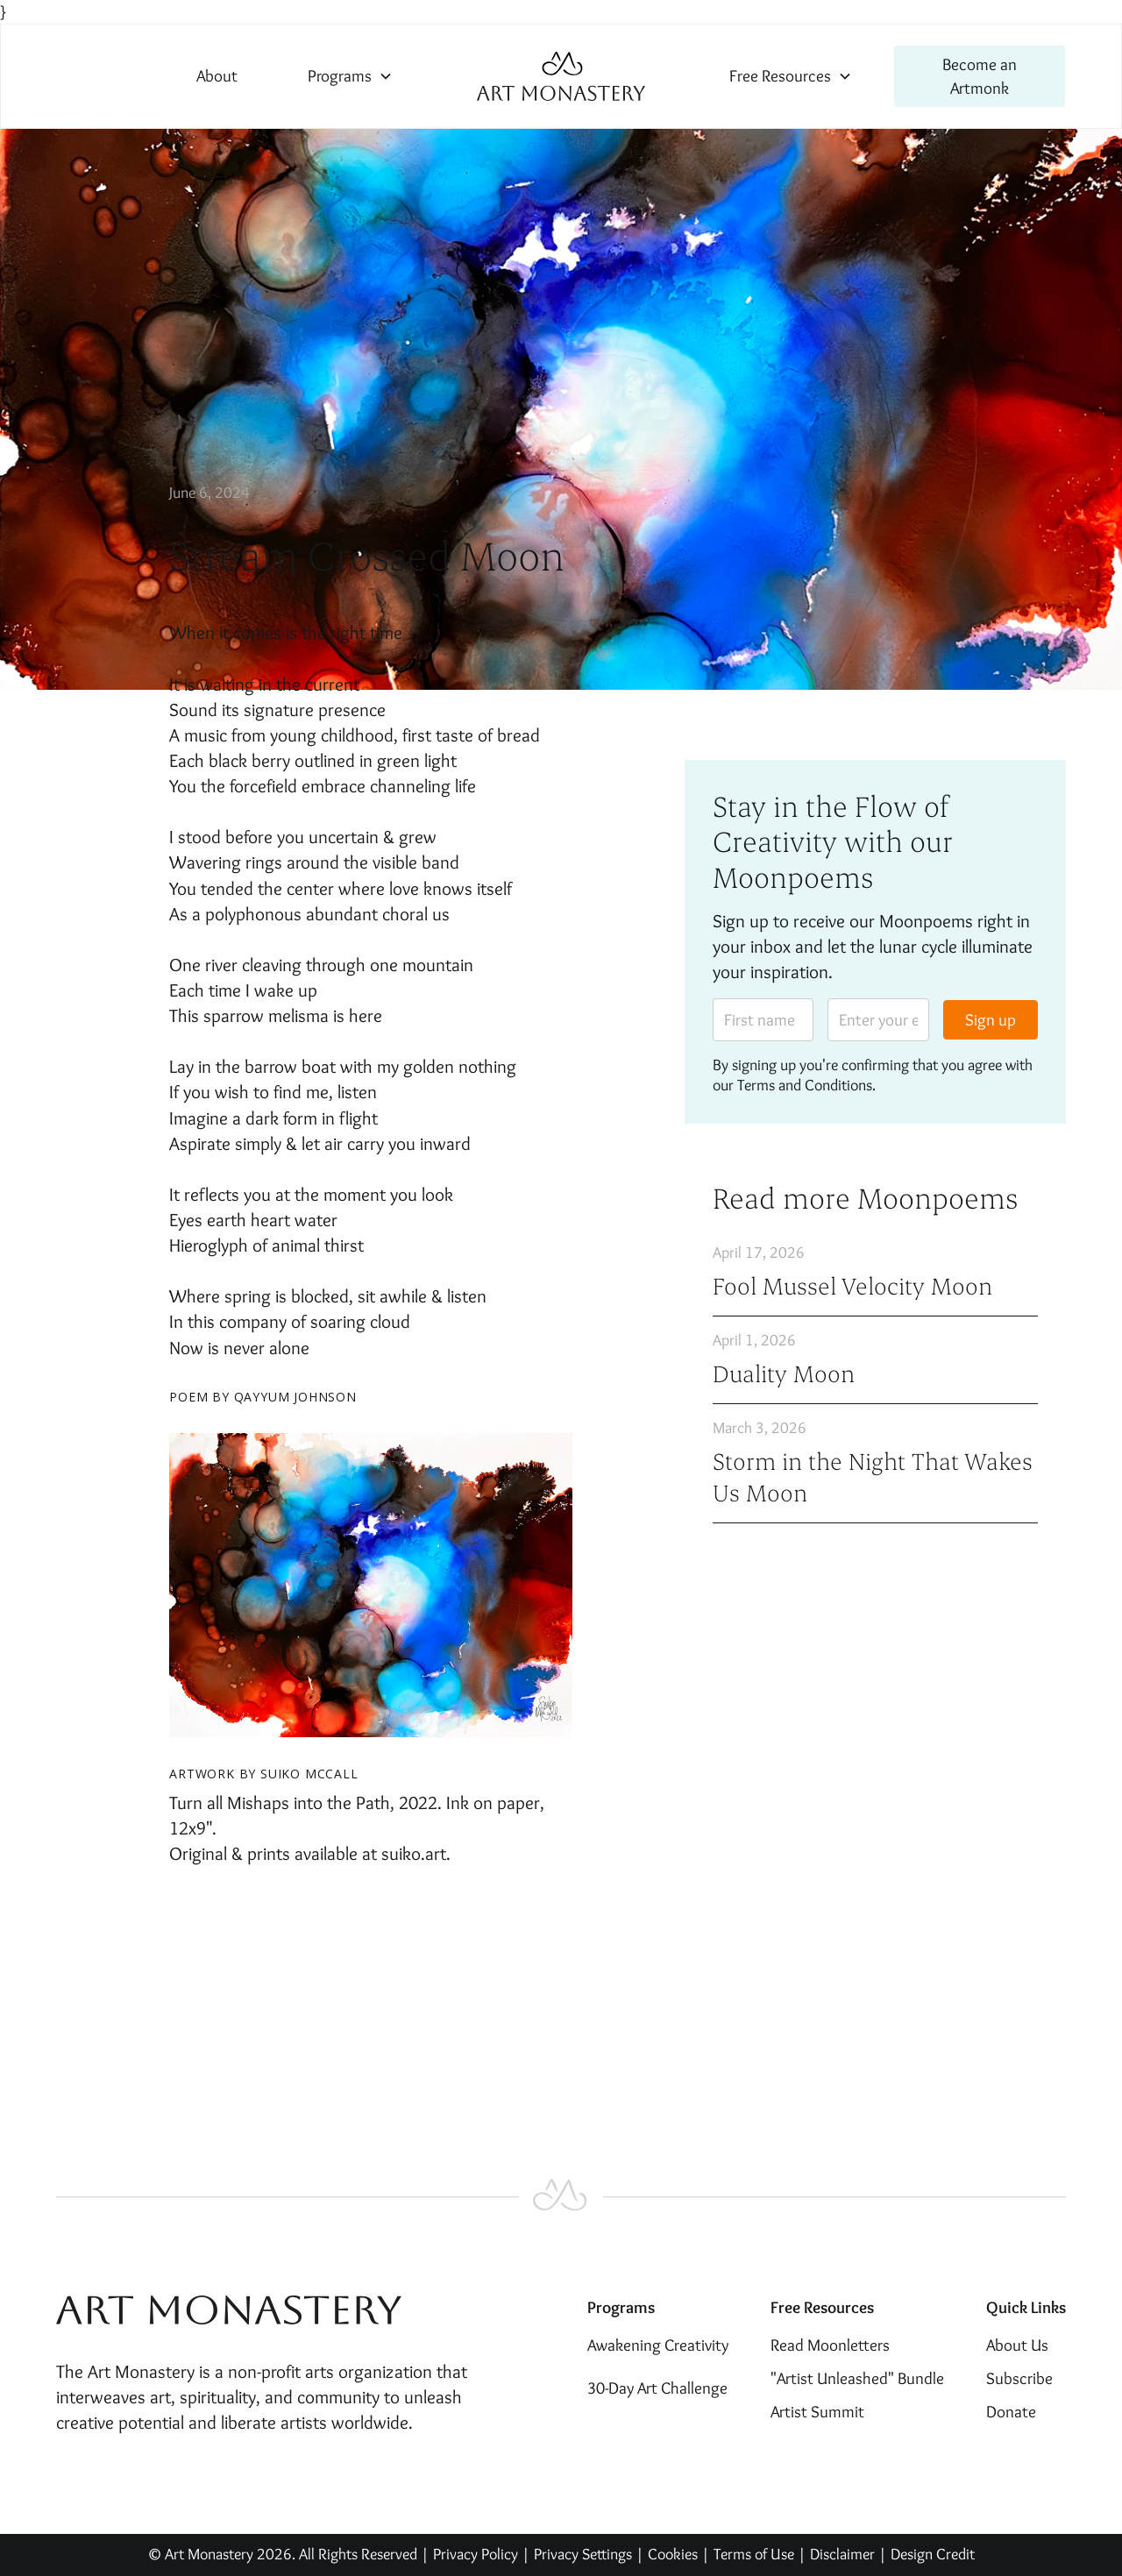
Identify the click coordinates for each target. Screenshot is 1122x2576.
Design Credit (933, 2553)
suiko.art (413, 1853)
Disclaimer (844, 2553)
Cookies (673, 2553)
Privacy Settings (583, 2553)
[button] (350, 76)
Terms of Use (754, 2553)
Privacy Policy (475, 2553)
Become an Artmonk (979, 75)
